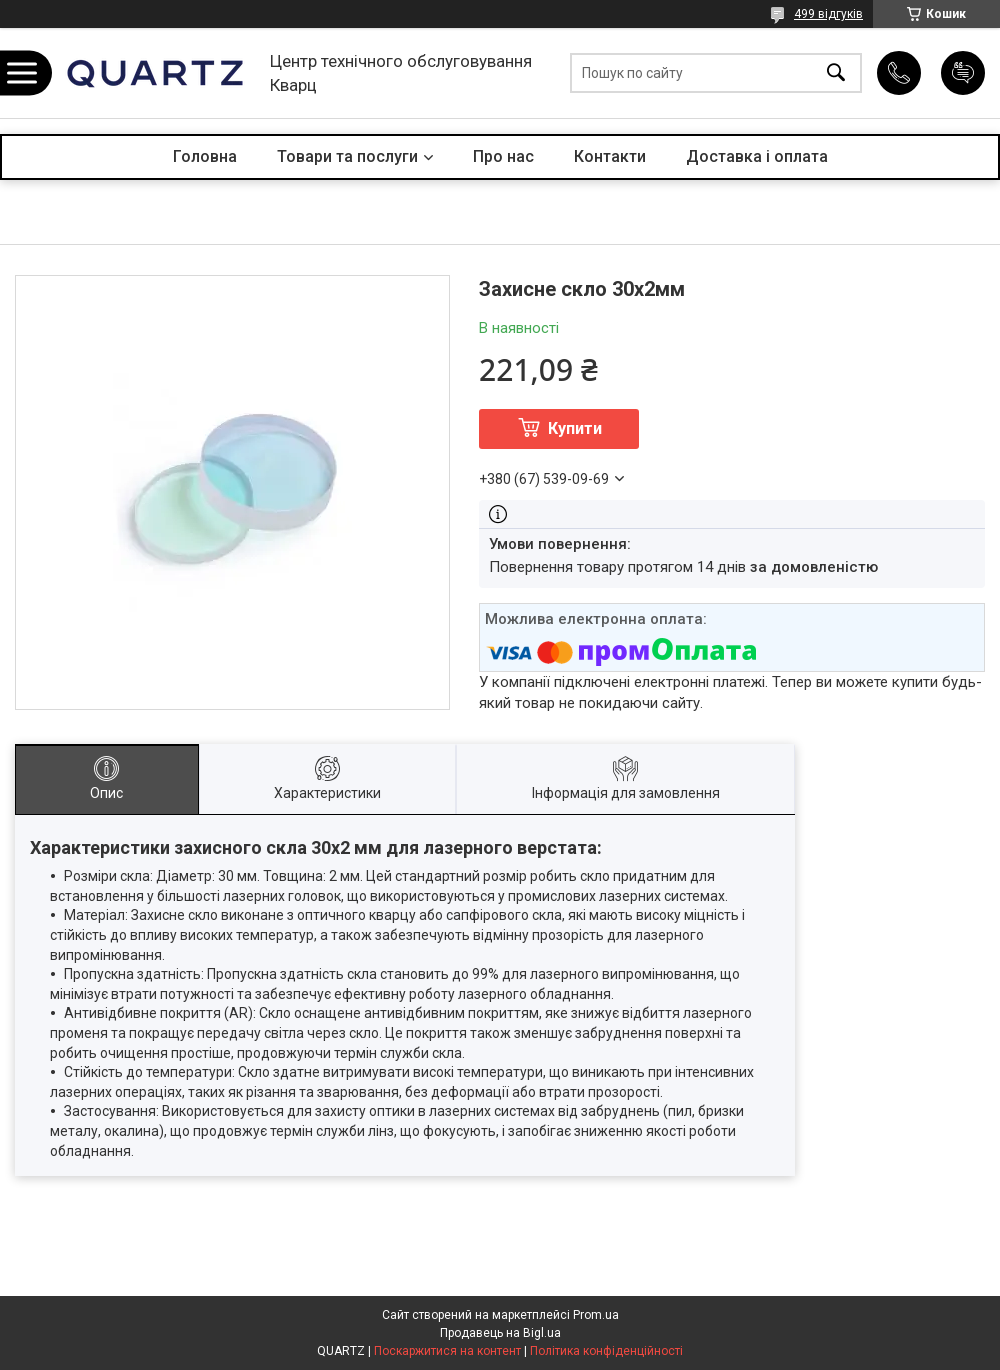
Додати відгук (963, 73)
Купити (575, 428)
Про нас (503, 156)
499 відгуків (828, 14)
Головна (205, 156)
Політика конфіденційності (606, 1351)
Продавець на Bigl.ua (500, 1333)
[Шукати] (836, 73)
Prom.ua (596, 1315)
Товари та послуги (347, 156)
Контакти (610, 156)
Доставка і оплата (757, 156)
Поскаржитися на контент (447, 1351)
